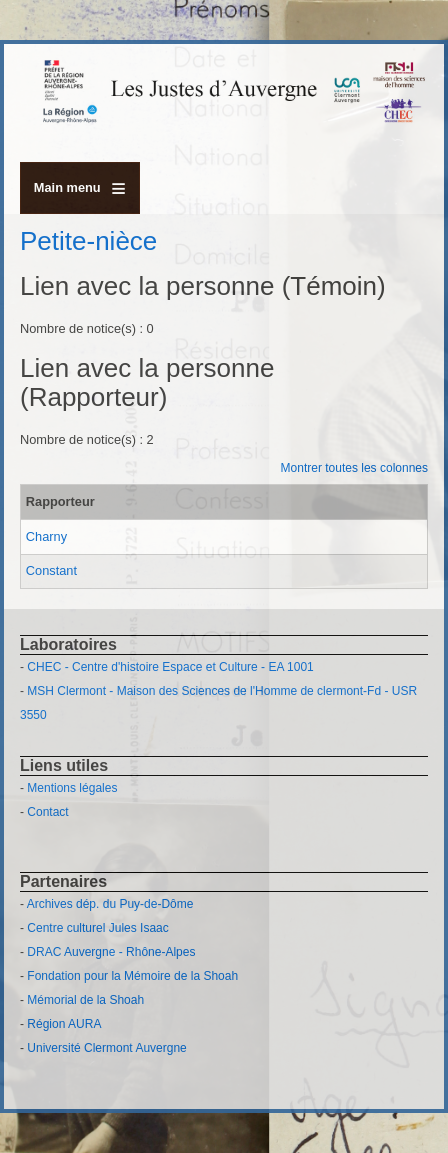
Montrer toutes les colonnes (354, 468)
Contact (47, 812)
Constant (51, 570)
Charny (46, 536)
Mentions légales (72, 788)
